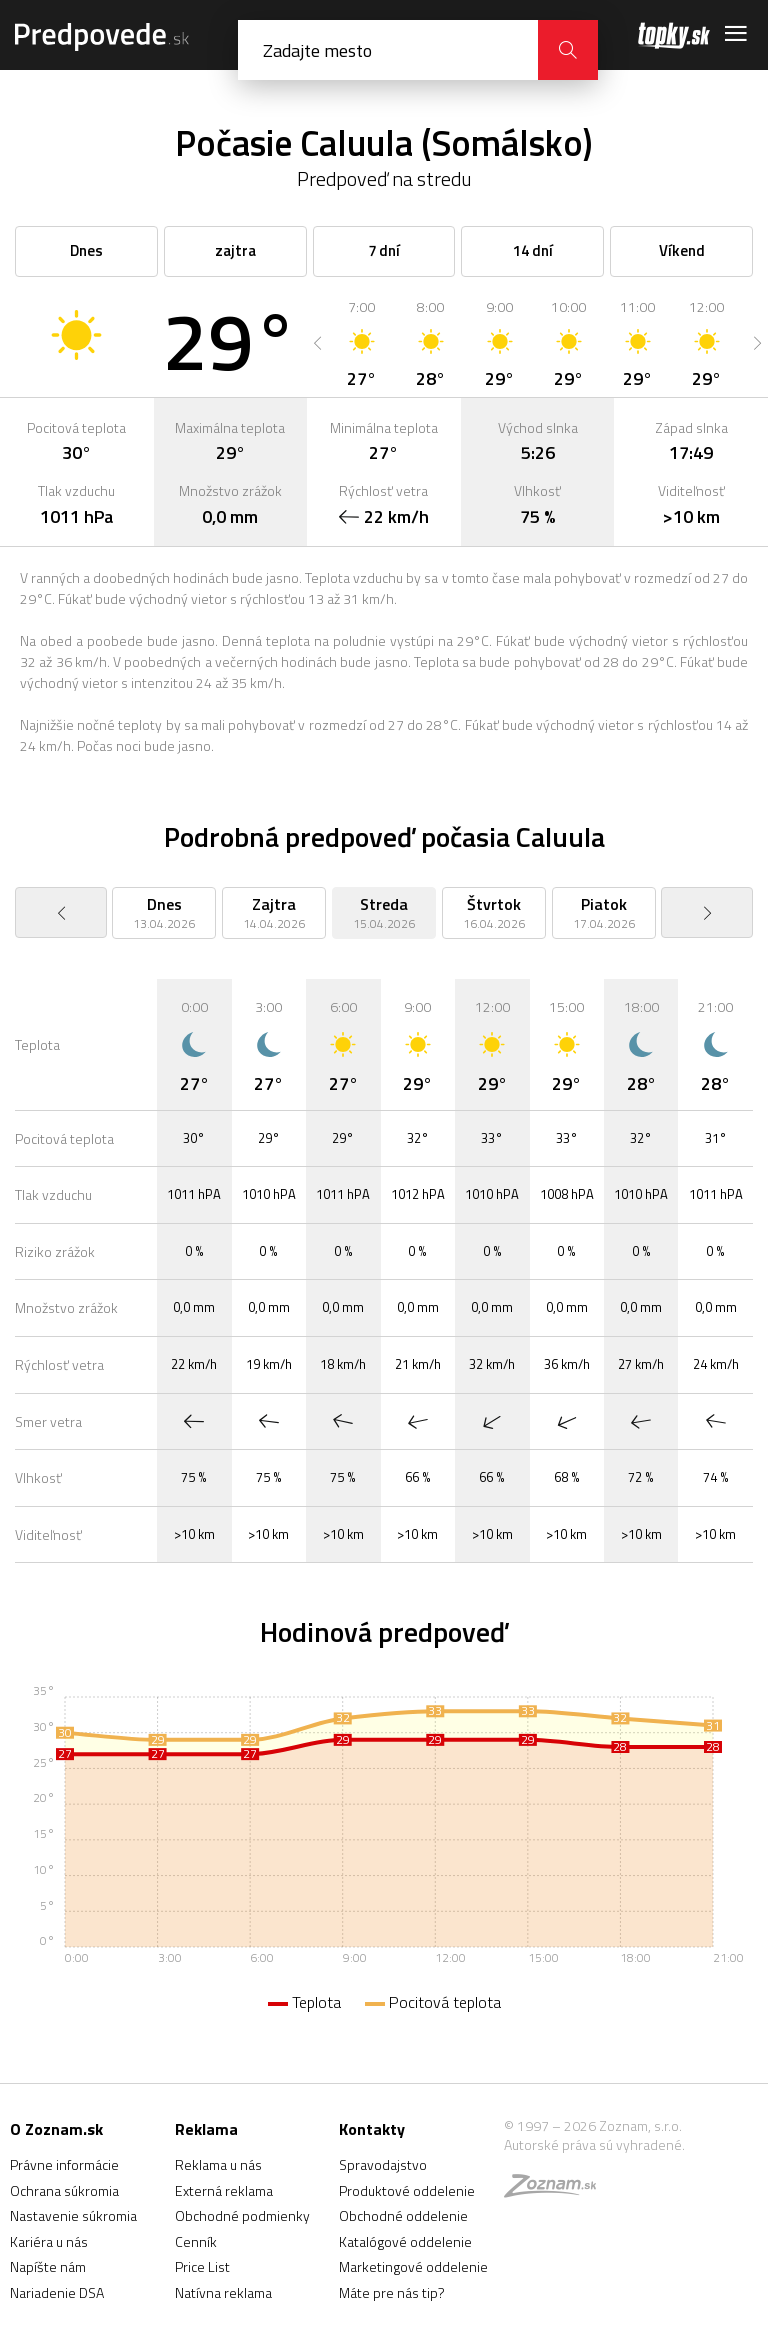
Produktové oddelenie (407, 2190)
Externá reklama (224, 2190)
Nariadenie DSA (57, 2292)
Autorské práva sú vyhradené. (594, 2144)
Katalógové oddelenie (405, 2241)
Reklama (206, 2129)
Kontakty (372, 2129)
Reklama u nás (218, 2164)
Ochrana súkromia (64, 2190)
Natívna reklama (223, 2292)
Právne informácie (64, 2164)
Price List (202, 2266)
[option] (361, 343)
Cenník (196, 2241)
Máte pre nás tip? (392, 2292)
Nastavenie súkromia (73, 2215)
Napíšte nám (48, 2266)
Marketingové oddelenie (413, 2266)
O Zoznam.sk (56, 2129)
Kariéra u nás (49, 2241)
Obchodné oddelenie (403, 2215)
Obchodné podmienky (242, 2215)
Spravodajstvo (383, 2164)
